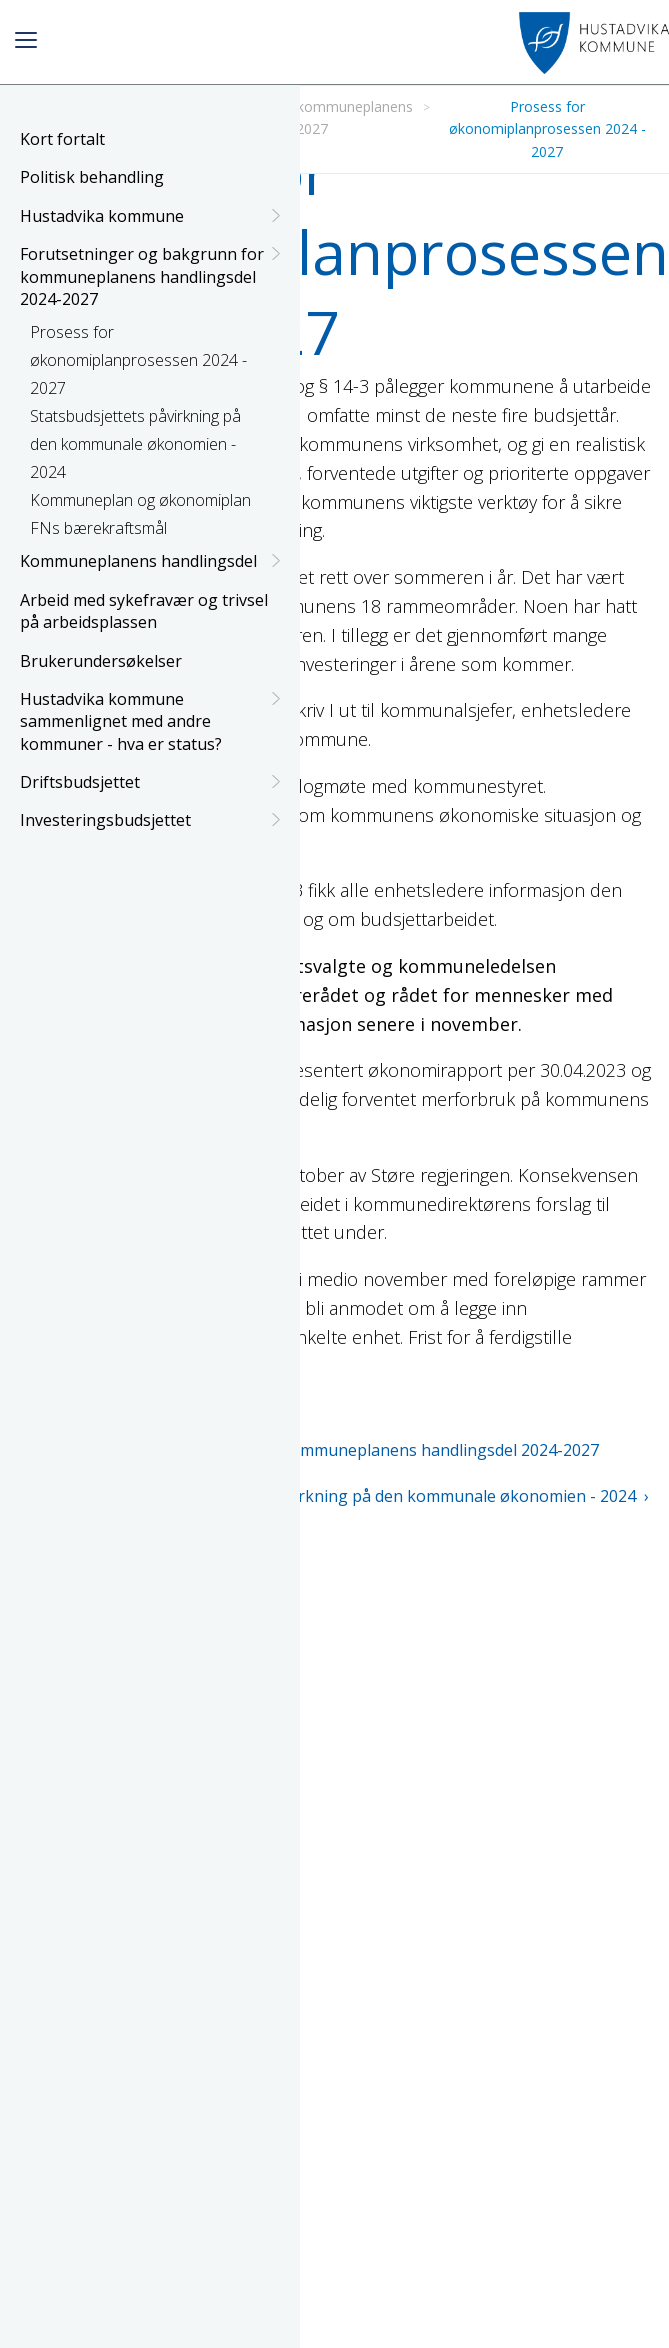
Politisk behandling (92, 177)
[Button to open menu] (26, 42)
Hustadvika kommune (150, 216)
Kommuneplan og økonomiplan (140, 500)
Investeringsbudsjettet (150, 820)
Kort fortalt (62, 139)
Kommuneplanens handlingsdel (150, 561)
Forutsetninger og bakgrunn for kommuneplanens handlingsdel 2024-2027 (150, 276)
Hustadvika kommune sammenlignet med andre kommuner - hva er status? (150, 721)
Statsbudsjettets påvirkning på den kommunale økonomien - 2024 (135, 444)
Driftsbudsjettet (150, 782)
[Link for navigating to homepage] (594, 43)
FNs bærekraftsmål (98, 528)
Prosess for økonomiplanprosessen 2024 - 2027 (138, 360)
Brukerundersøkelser (101, 661)
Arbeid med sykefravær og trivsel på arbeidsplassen (144, 611)
